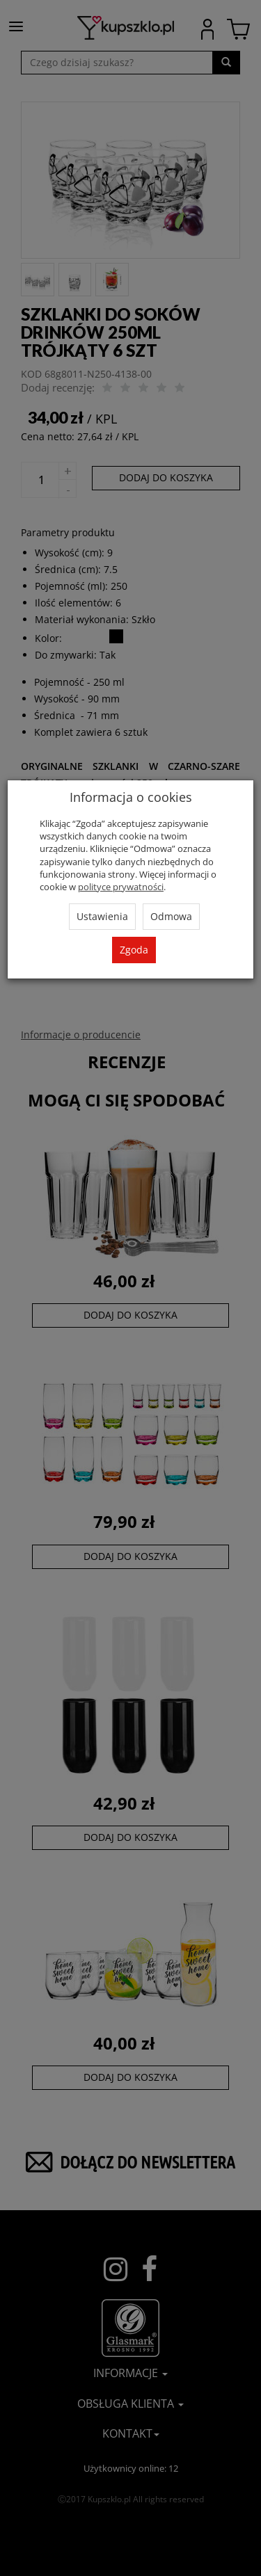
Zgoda (134, 949)
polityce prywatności (121, 886)
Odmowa (171, 916)
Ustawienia (102, 916)
